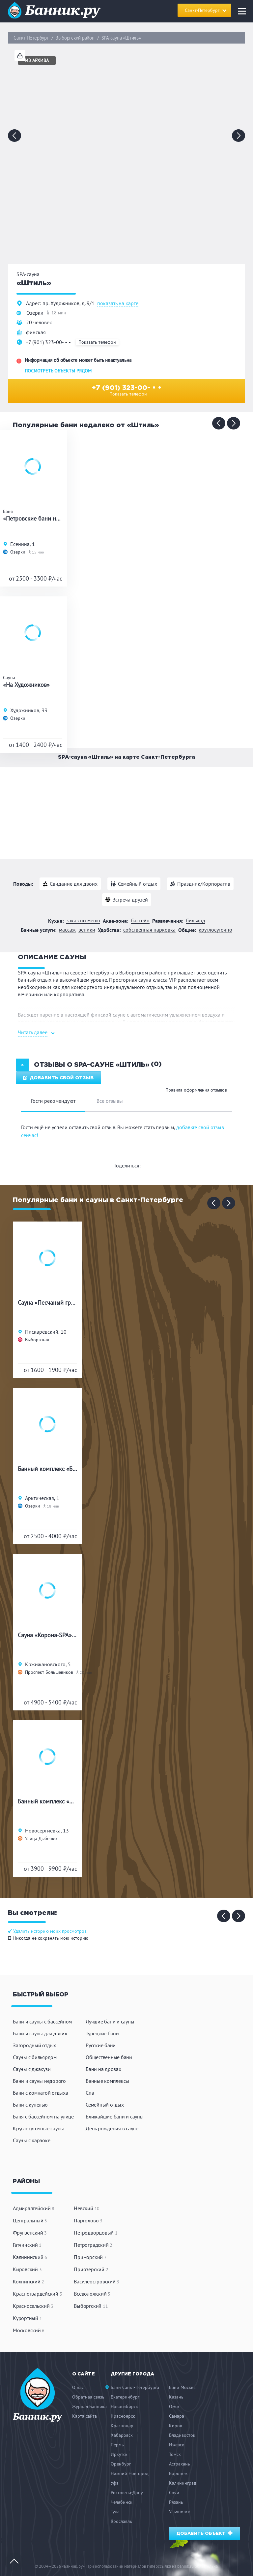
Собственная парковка (149, 930)
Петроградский (93, 2245)
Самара (176, 2416)
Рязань (176, 2502)
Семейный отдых (137, 883)
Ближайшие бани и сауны (115, 2116)
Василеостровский (96, 2281)
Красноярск (123, 2416)
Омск (174, 2406)
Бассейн (140, 920)
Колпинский (28, 2281)
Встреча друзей (130, 899)
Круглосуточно (215, 930)
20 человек (39, 322)
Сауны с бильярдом (35, 2057)
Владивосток (182, 2435)
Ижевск (176, 2445)
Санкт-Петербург (31, 38)
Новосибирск (124, 2406)
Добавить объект (205, 2533)
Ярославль (121, 2521)
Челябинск (121, 2502)
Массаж (67, 930)
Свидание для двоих (74, 883)
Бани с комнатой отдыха (40, 2092)
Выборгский (91, 2306)
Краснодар (122, 2426)
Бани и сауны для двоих (40, 2033)
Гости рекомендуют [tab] (53, 1100)
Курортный (27, 2318)
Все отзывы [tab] (110, 1100)
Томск (175, 2454)
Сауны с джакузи (31, 2069)
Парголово (88, 2220)
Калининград (182, 2483)
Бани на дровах (103, 2069)
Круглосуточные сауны (38, 2128)
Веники (86, 930)
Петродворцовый (95, 2232)
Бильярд (195, 920)
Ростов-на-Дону (127, 2493)
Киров (175, 2426)
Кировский (27, 2269)
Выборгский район (74, 38)
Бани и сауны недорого (39, 2081)
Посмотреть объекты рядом (58, 371)
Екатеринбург (125, 2397)
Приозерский (91, 2269)
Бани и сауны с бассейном (42, 2021)
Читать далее (32, 1032)
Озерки (34, 312)
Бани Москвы (182, 2387)
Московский (28, 2330)
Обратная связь (88, 2397)
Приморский (90, 2257)
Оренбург (121, 2464)
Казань (176, 2397)
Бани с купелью (30, 2104)
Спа (90, 2092)
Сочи (174, 2493)
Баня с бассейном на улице (43, 2116)
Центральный (30, 2220)
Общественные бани (109, 2057)
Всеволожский (92, 2293)
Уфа (115, 2483)
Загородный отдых (34, 2045)
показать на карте (117, 303)
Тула (115, 2512)
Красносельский (33, 2306)
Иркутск (119, 2454)
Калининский (30, 2257)
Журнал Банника (89, 2406)
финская (36, 332)
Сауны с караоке (31, 2140)
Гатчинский (27, 2245)
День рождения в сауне (112, 2128)
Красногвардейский (37, 2293)
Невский (86, 2208)
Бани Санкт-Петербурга (135, 2387)
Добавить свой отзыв (58, 1078)
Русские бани (101, 2045)
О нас (78, 2387)
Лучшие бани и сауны (110, 2021)
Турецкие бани (102, 2033)
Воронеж (178, 2473)
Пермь (117, 2445)
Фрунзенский (30, 2232)
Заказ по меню (83, 920)
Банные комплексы (107, 2081)
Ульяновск (179, 2512)
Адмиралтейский (33, 2208)
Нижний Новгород (130, 2473)
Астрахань (179, 2464)
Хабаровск (122, 2435)
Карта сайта (84, 2416)
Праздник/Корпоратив (203, 883)
